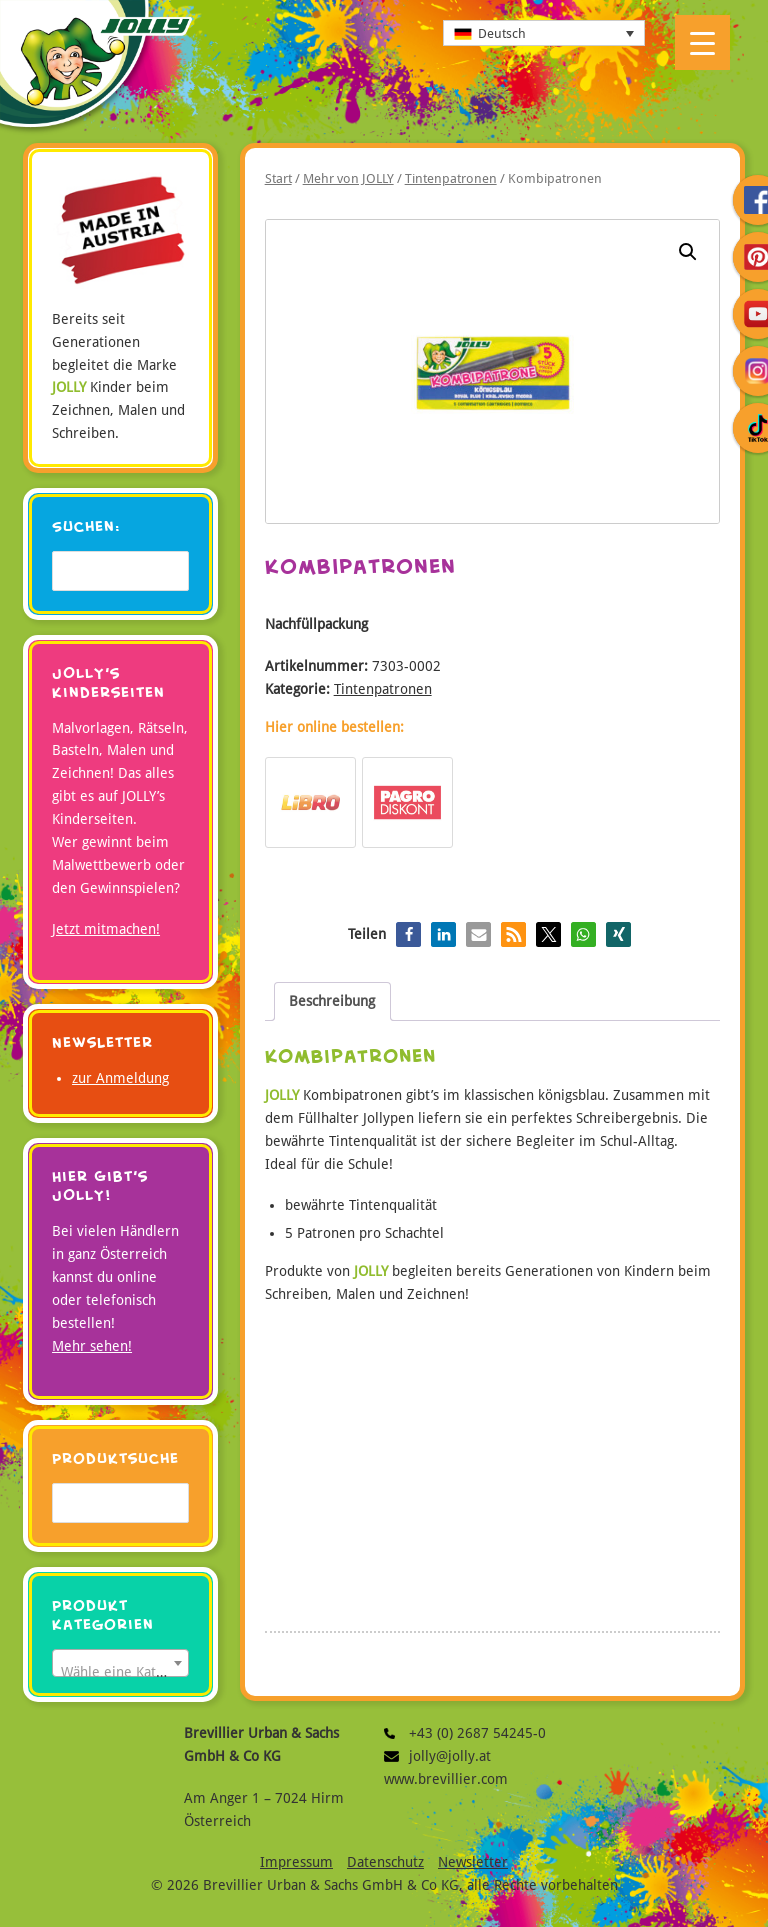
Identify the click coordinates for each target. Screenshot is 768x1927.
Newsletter (473, 1862)
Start (278, 178)
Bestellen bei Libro (310, 802)
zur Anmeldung (120, 1078)
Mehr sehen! (92, 1346)
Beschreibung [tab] (332, 1001)
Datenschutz (385, 1862)
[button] (688, 252)
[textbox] (120, 1671)
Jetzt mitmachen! (106, 929)
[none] (544, 33)
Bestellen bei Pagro (407, 802)
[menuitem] (544, 33)
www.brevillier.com (446, 1779)
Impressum (296, 1862)
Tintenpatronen (451, 178)
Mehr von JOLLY (348, 178)
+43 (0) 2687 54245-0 (396, 1733)
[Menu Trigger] (702, 42)
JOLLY (96, 69)
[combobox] (120, 1663)
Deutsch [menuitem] (502, 33)
